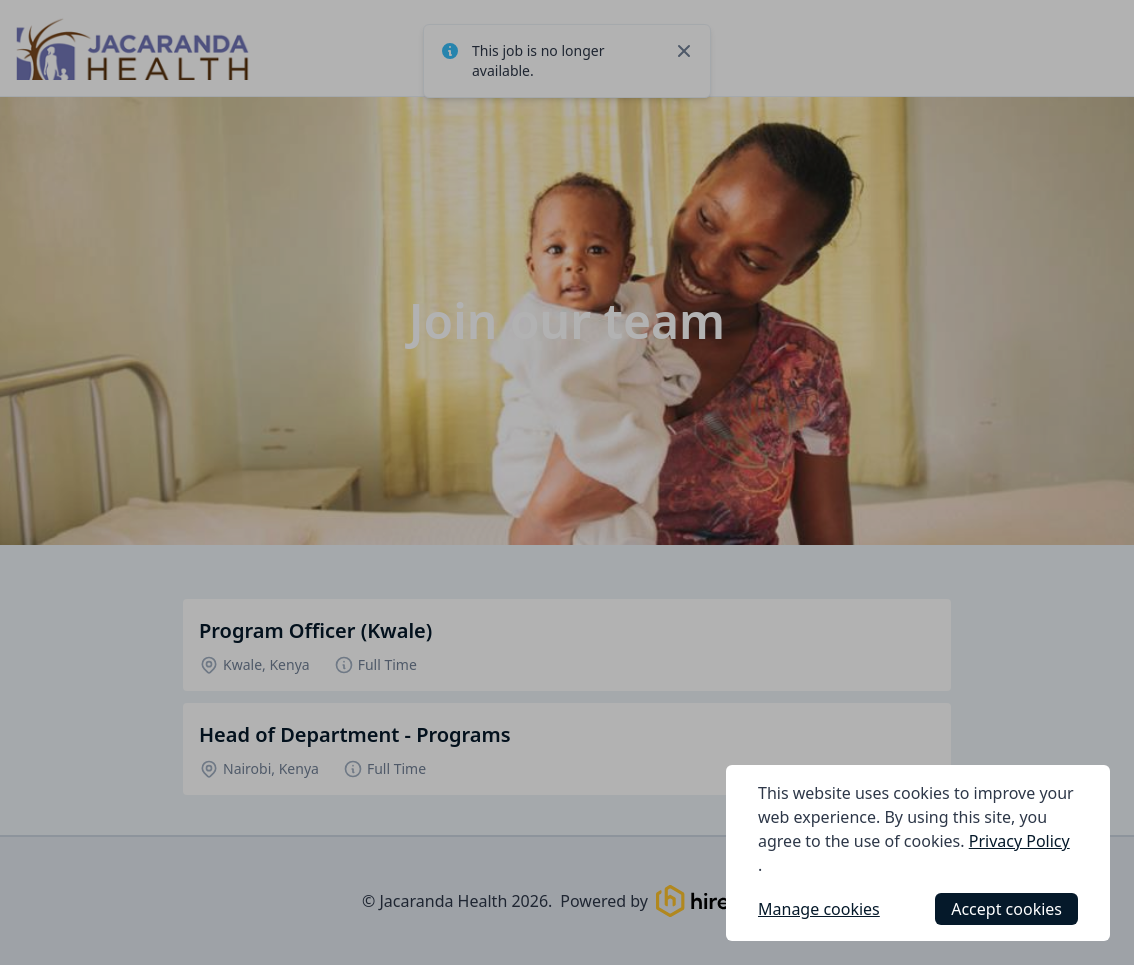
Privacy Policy (1019, 841)
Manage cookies (819, 909)
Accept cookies (1006, 909)
